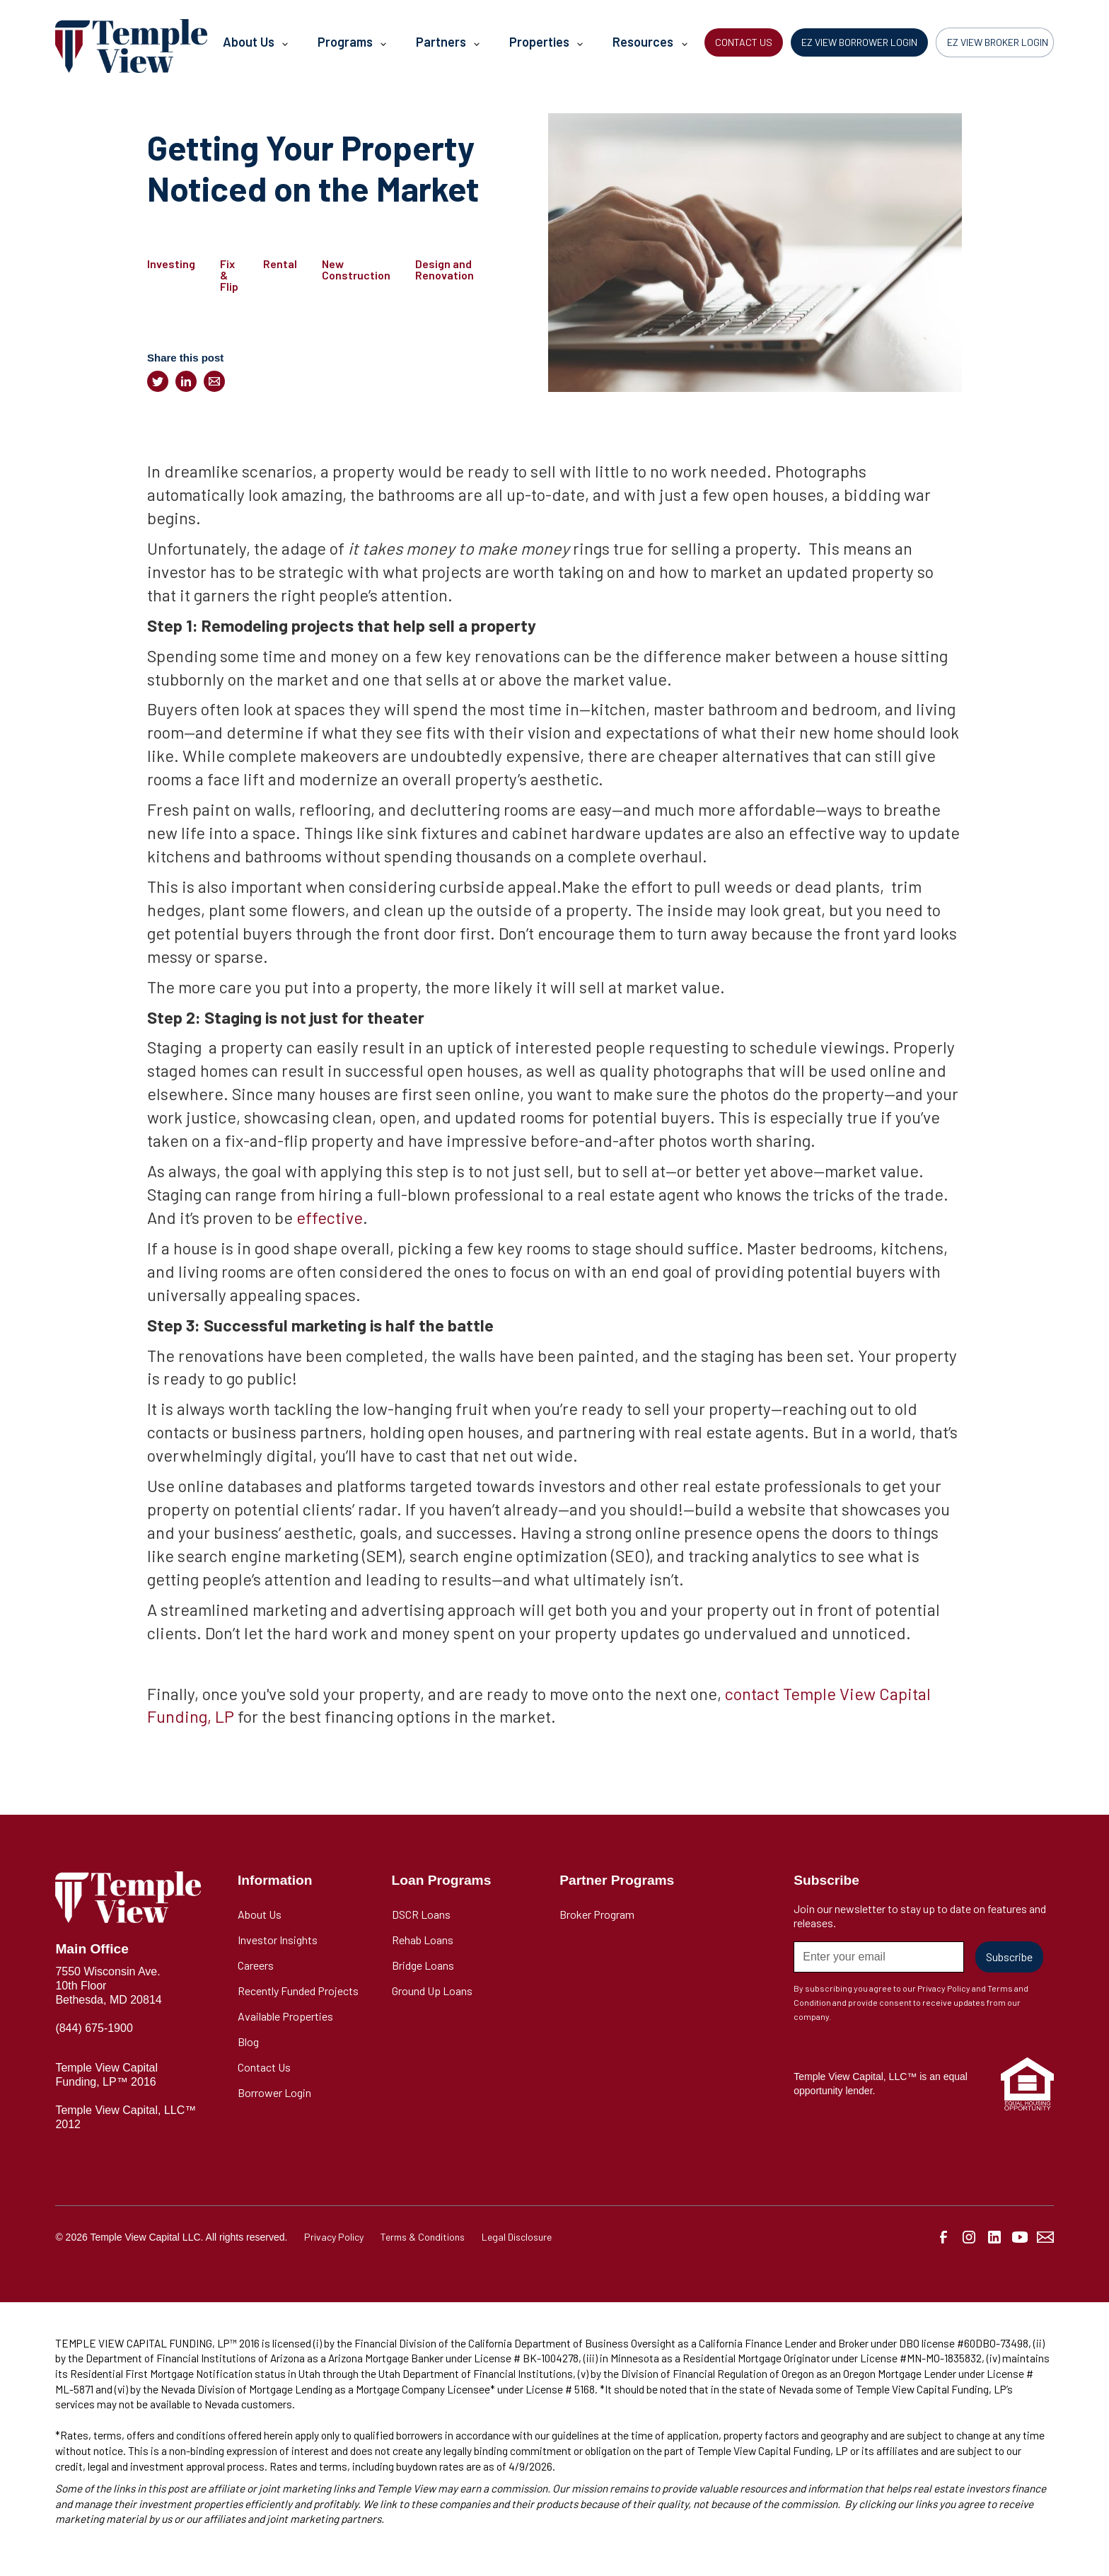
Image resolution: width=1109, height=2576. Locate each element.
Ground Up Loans (432, 1990)
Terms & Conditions (423, 2237)
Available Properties (285, 2016)
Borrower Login (274, 2092)
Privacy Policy (334, 2237)
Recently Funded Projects (298, 1990)
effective (329, 1217)
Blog (248, 2041)
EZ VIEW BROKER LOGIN (997, 42)
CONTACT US (743, 42)
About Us (259, 1914)
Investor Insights (278, 1939)
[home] (131, 46)
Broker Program (596, 1914)
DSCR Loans (421, 1914)
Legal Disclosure (517, 2237)
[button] (254, 46)
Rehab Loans (422, 1939)
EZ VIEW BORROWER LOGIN (859, 42)
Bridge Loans (423, 1965)
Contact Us (264, 2067)
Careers (256, 1965)
